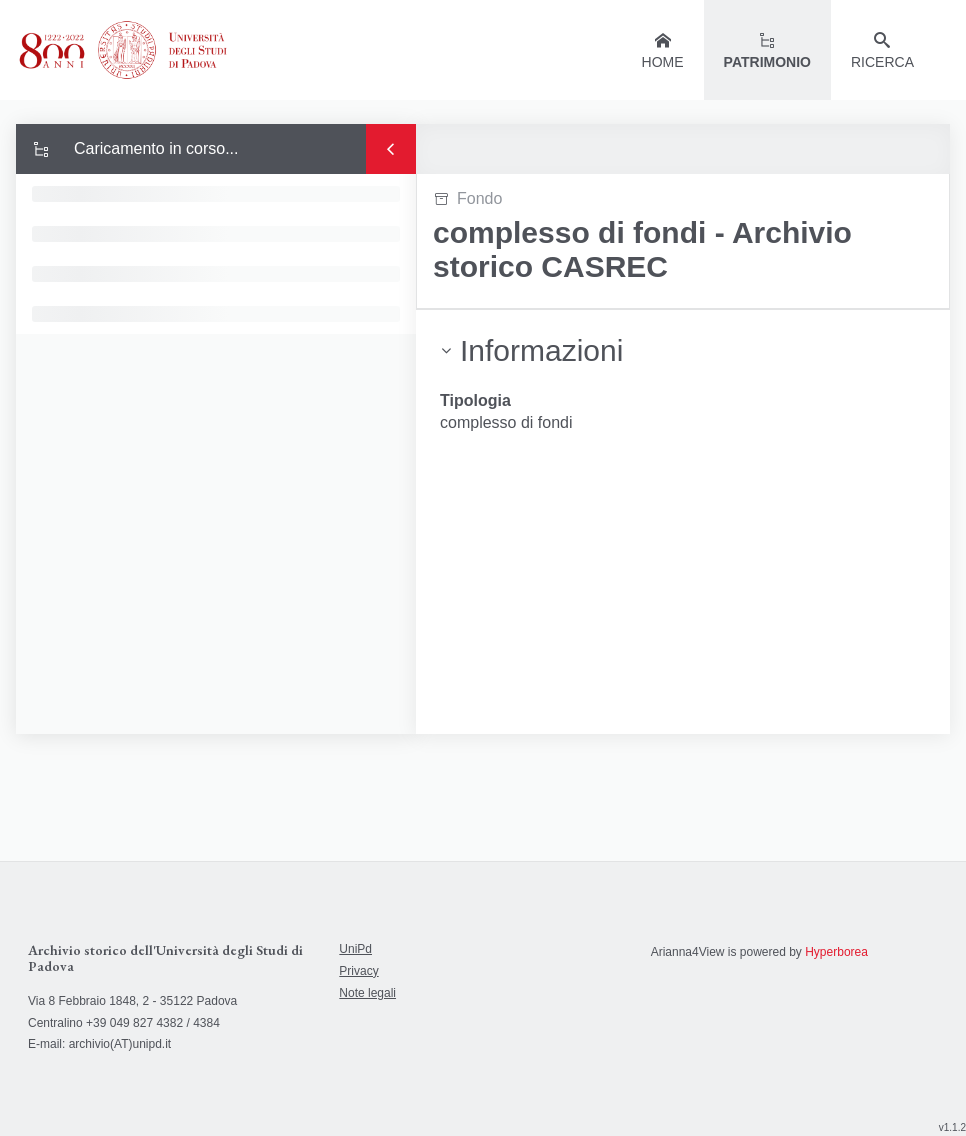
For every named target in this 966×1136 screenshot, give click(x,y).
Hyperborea (836, 952)
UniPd (355, 949)
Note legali (367, 993)
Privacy (358, 971)
